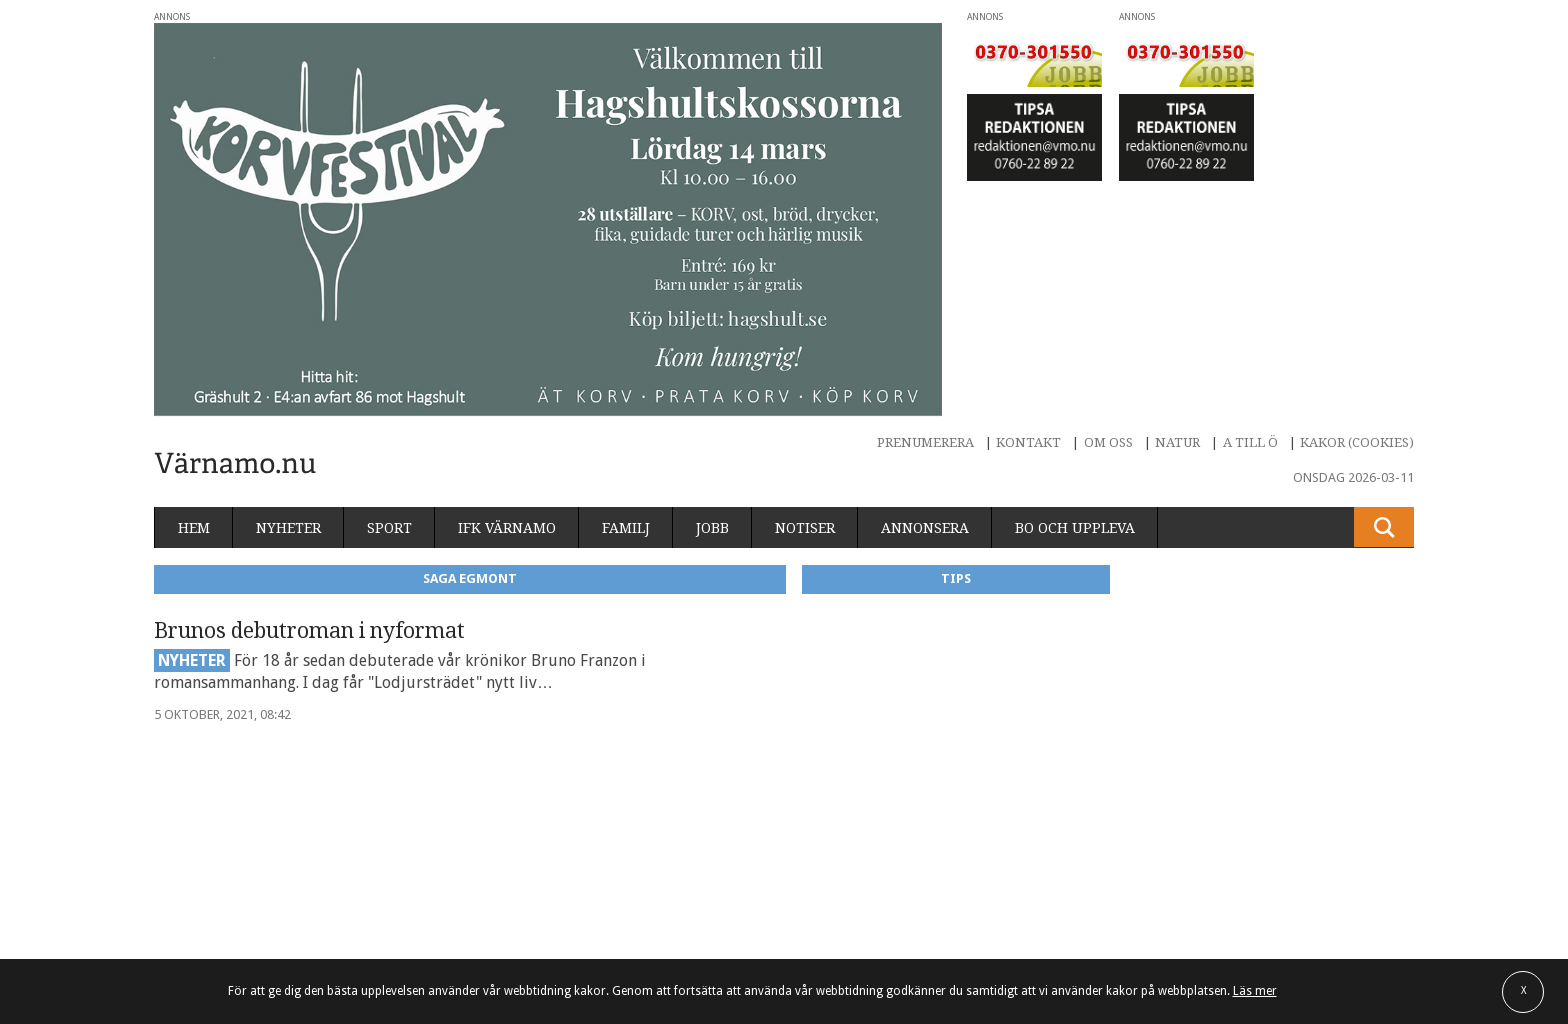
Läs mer (1255, 991)
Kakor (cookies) (1357, 442)
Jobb (712, 528)
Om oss (1108, 442)
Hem (194, 528)
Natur (1177, 442)
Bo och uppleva (1075, 528)
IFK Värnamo (507, 528)
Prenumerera (925, 442)
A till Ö (1250, 442)
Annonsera (925, 528)
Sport (389, 528)
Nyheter (288, 528)
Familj (626, 528)
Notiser (805, 528)
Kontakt (1028, 442)
